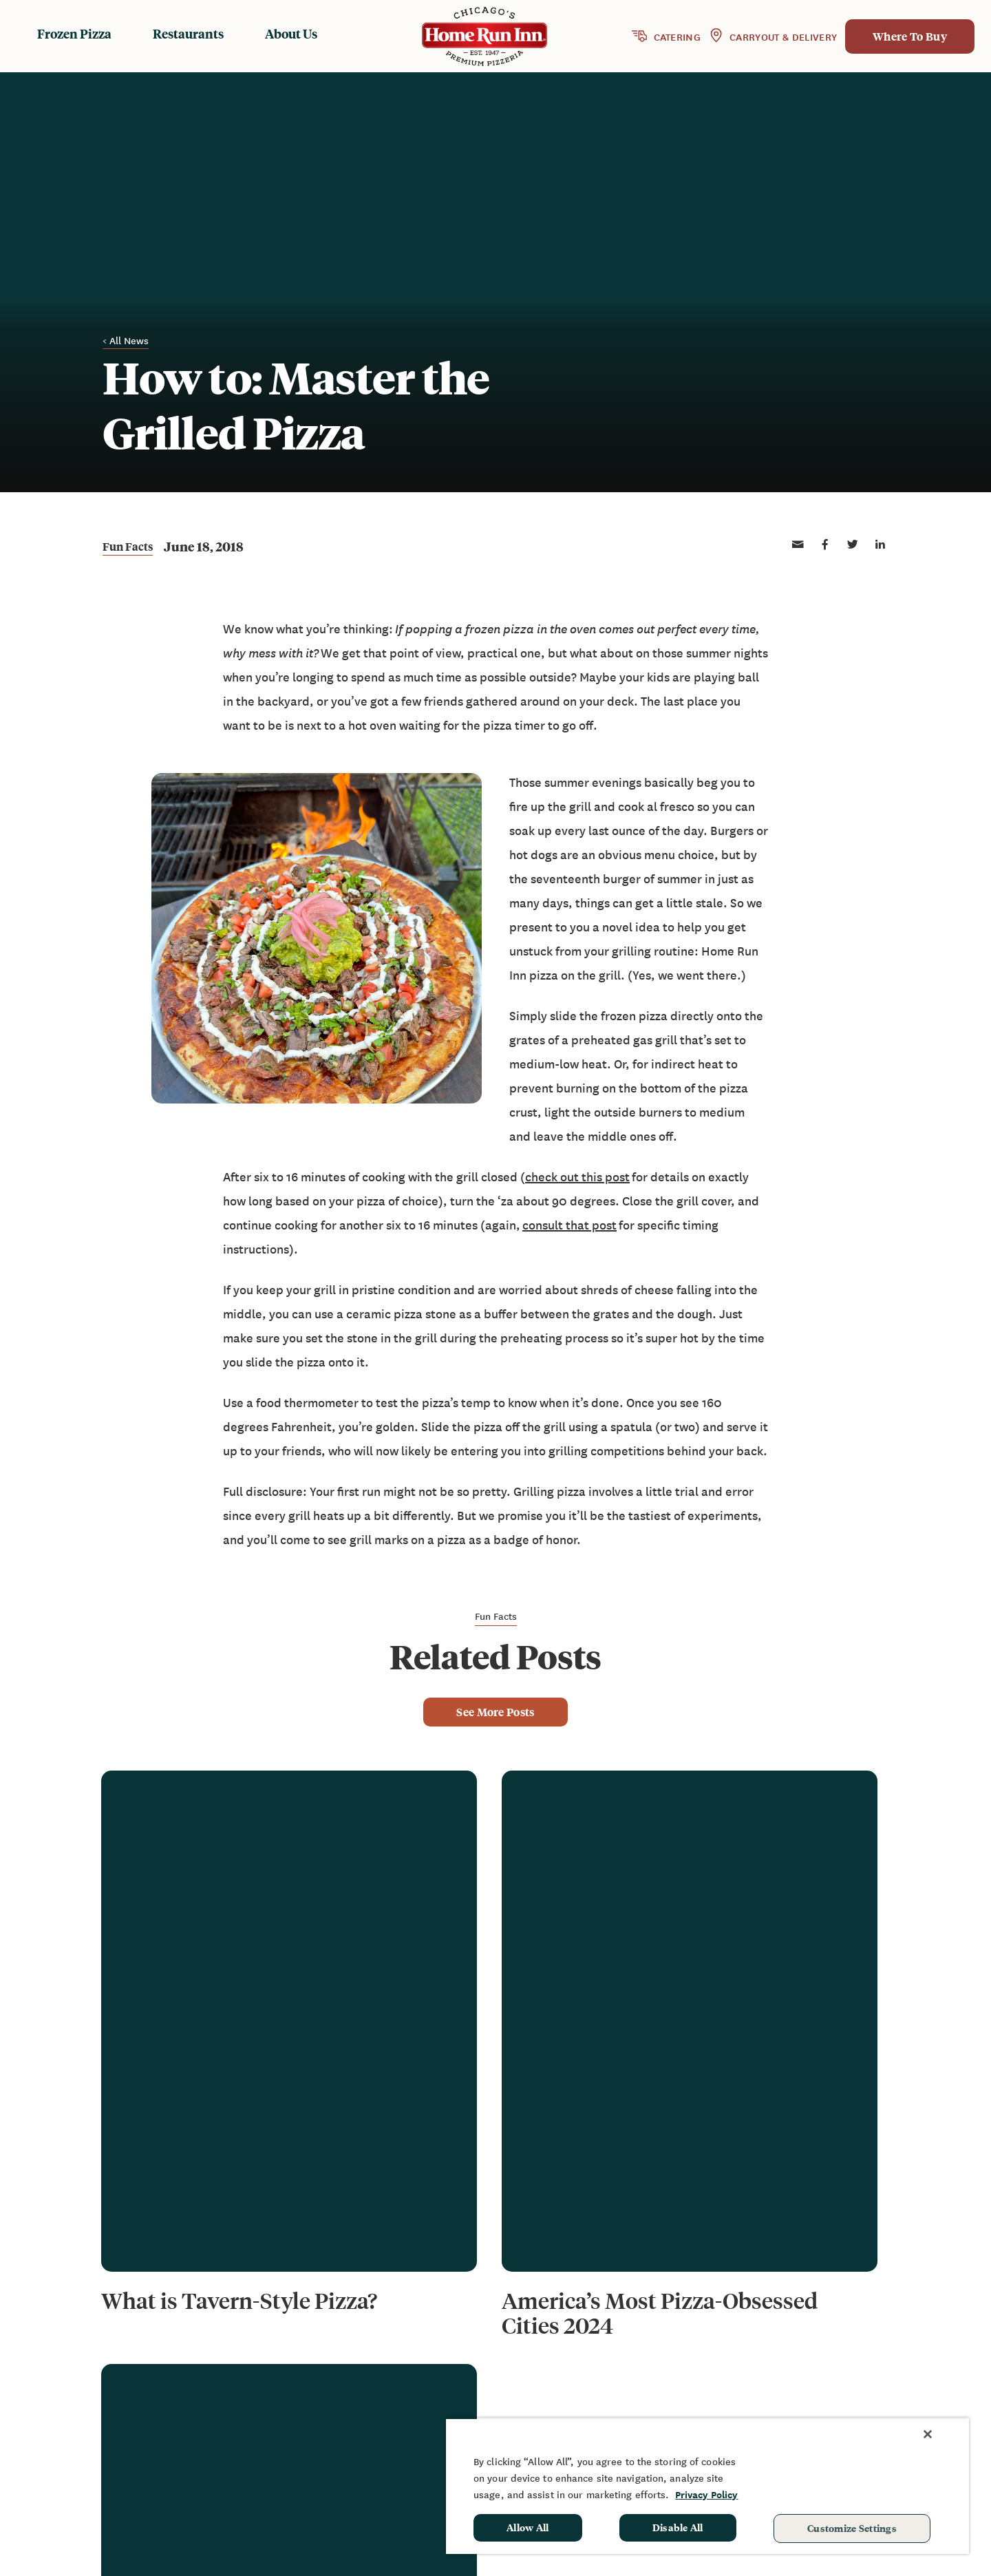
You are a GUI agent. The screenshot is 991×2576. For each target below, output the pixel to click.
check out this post (577, 1176)
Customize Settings (852, 2528)
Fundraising (868, 2360)
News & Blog (741, 2360)
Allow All (528, 2527)
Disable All (677, 2527)
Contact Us (736, 2400)
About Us (291, 33)
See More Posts (495, 1712)
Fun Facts (128, 547)
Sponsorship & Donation (900, 2380)
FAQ (718, 2380)
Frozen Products (583, 2360)
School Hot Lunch (883, 2400)
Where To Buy (910, 36)
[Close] (928, 2434)
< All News (126, 341)
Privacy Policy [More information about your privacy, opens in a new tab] (706, 2494)
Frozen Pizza (74, 33)
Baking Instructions (591, 2400)
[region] (707, 2486)
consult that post (569, 1225)
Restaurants (188, 33)
